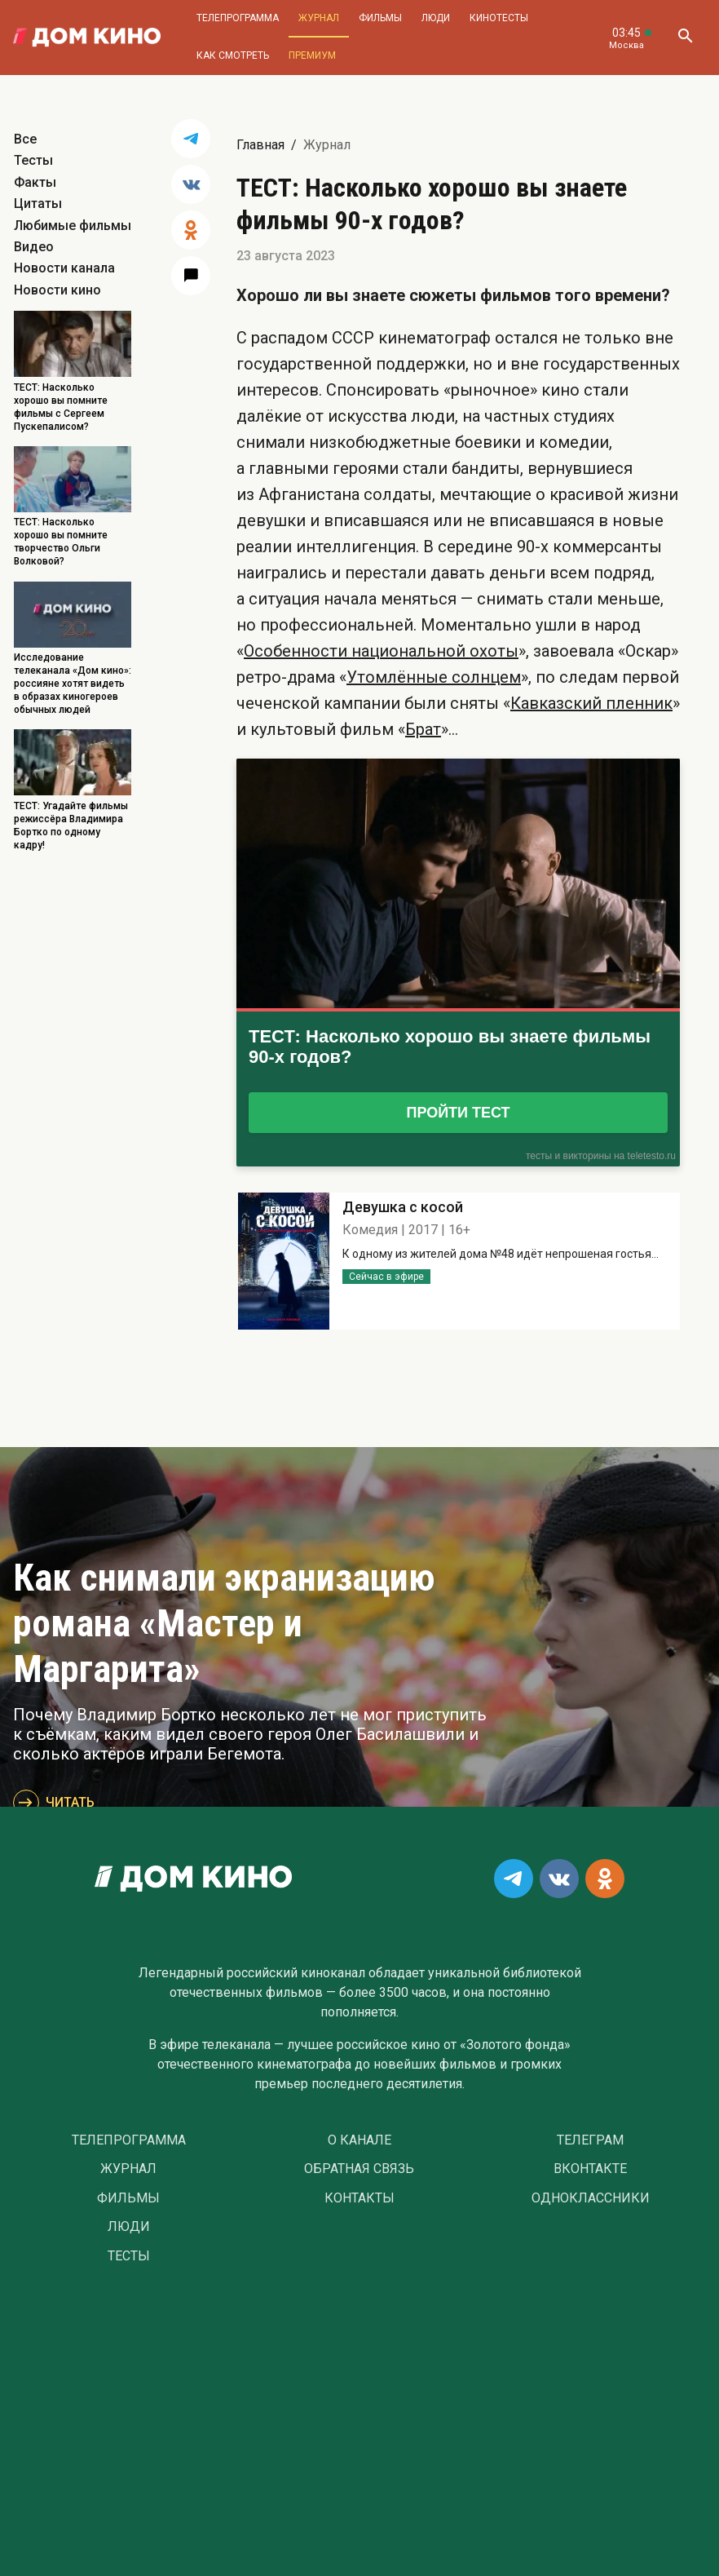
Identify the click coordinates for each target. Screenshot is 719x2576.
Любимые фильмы (72, 225)
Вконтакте (590, 2169)
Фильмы (380, 18)
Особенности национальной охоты (381, 651)
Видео (34, 247)
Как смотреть (232, 55)
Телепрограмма (237, 18)
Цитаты (38, 203)
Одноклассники (591, 2198)
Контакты (359, 2198)
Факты (35, 182)
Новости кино (57, 290)
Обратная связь (359, 2169)
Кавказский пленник (591, 703)
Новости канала (64, 268)
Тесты (33, 160)
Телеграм (590, 2140)
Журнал (318, 18)
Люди (435, 18)
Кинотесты (499, 18)
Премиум (312, 55)
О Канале (359, 2140)
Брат (423, 729)
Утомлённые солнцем (433, 677)
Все (25, 139)
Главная (260, 145)
